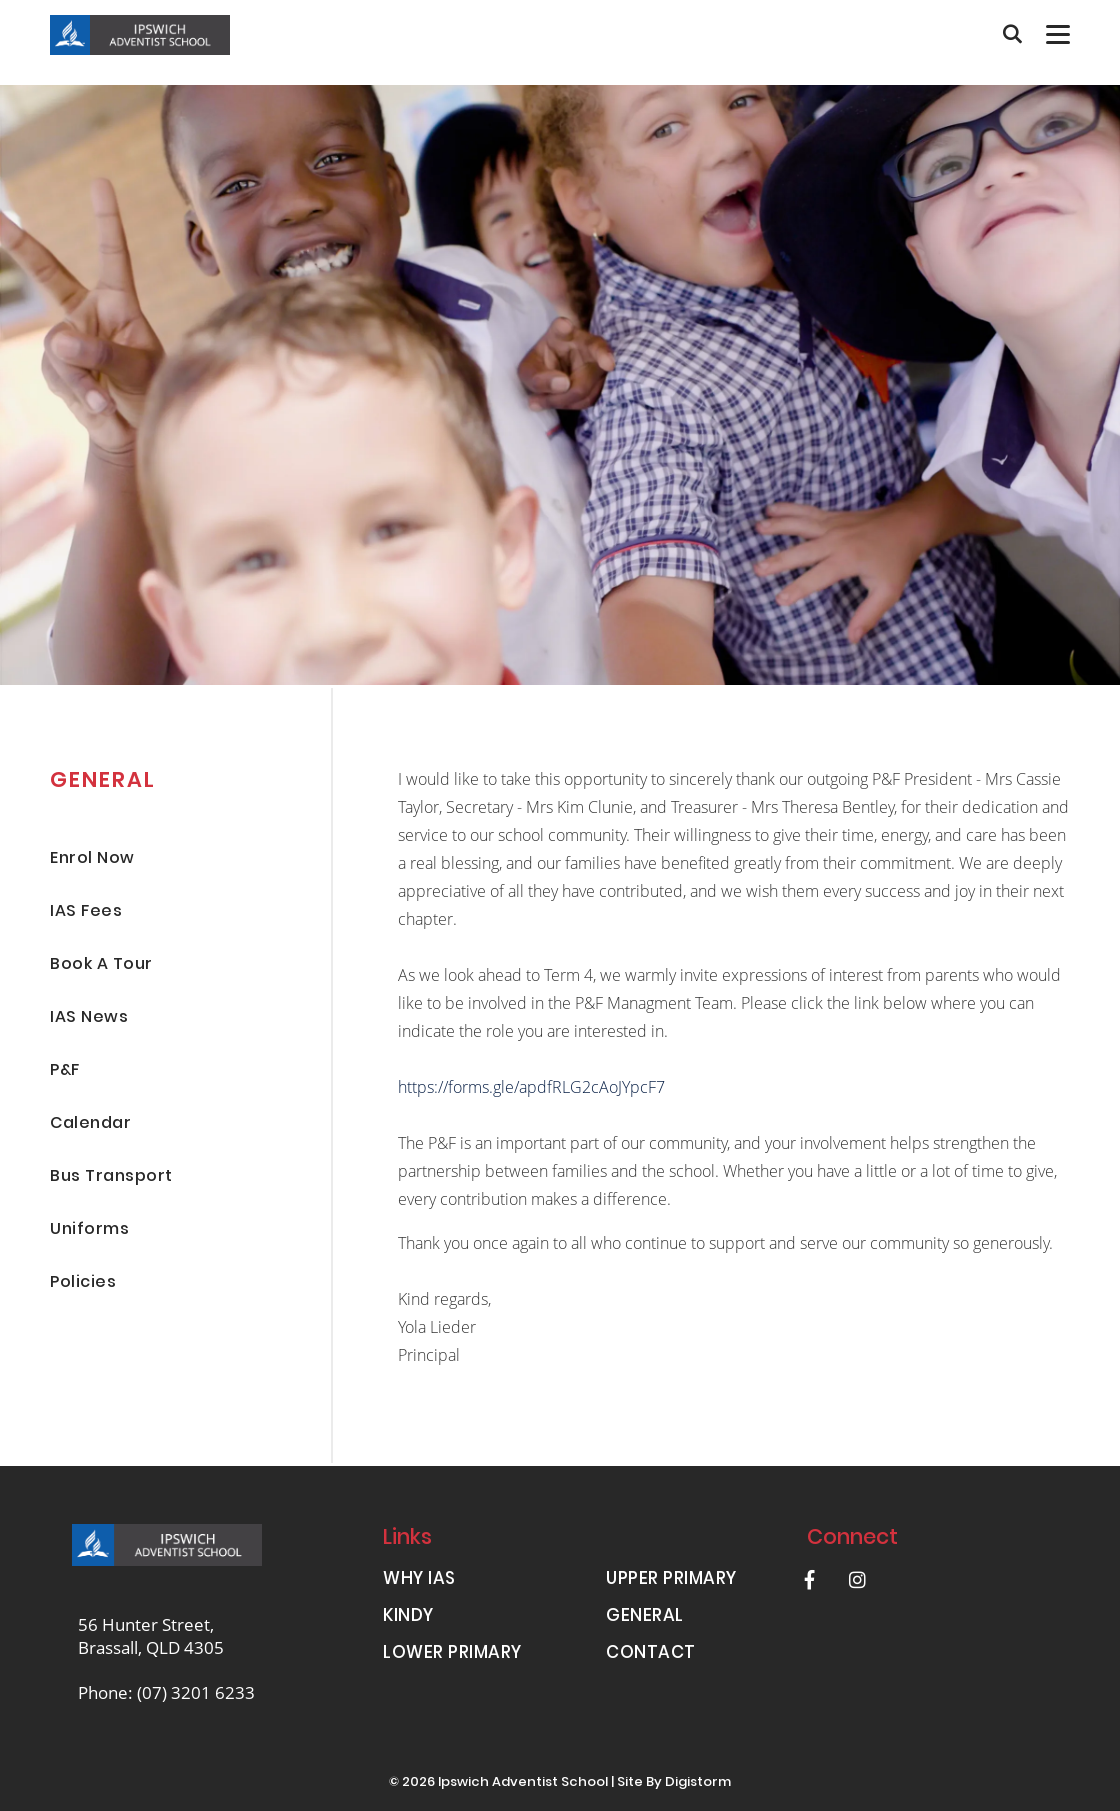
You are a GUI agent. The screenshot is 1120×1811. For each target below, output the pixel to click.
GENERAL (645, 1617)
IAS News (89, 1018)
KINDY (408, 1617)
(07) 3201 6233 (196, 1692)
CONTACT (651, 1654)
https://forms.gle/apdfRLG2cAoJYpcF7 (531, 1086)
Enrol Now (92, 859)
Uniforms (89, 1230)
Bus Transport (111, 1177)
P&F (65, 1071)
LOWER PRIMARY (452, 1654)
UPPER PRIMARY (671, 1580)
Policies (83, 1283)
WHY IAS (419, 1580)
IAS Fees (86, 912)
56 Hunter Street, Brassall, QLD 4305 (151, 1636)
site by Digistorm (674, 1783)
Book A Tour (101, 965)
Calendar (90, 1124)
